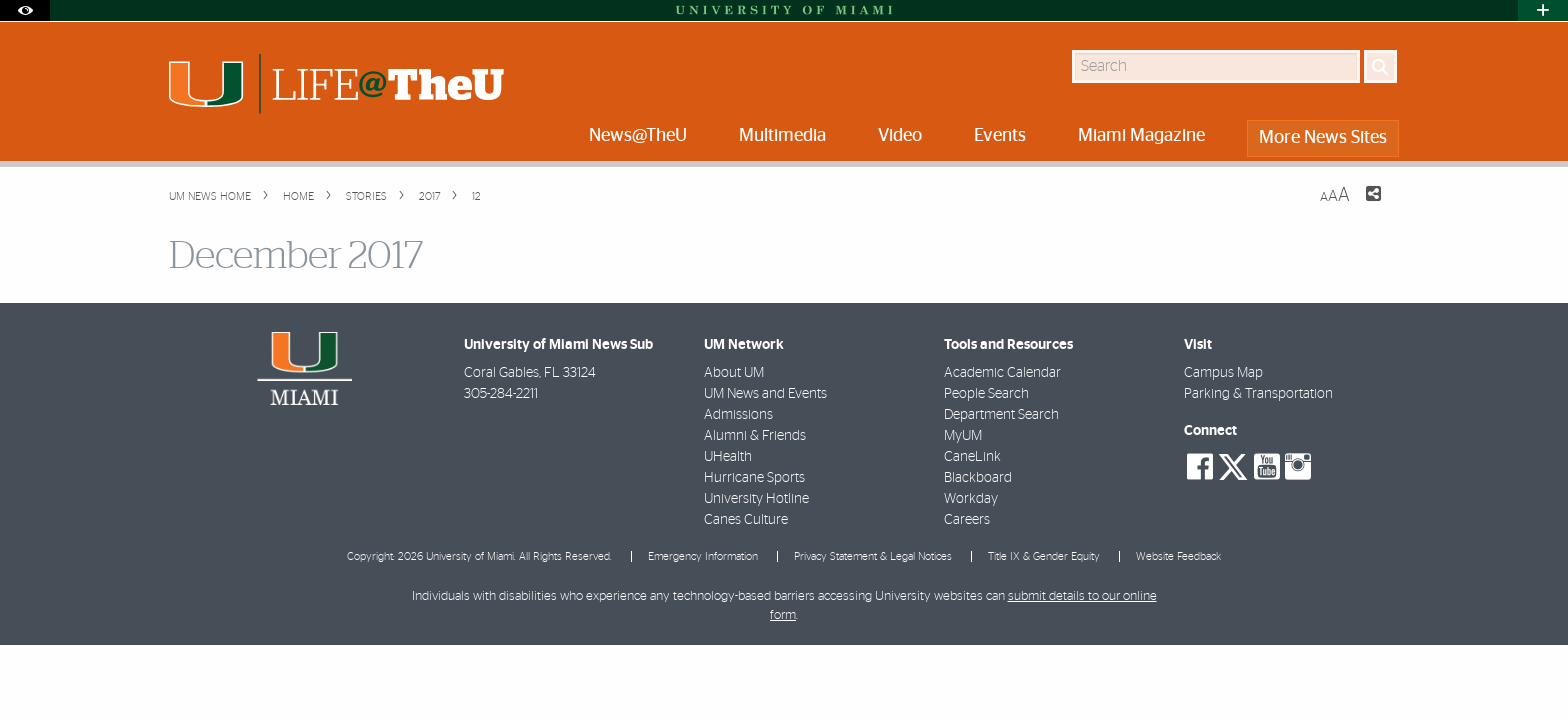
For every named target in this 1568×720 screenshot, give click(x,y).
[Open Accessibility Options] (25, 10)
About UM (734, 373)
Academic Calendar (1002, 373)
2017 (428, 196)
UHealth (728, 457)
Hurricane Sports (754, 478)
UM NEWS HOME (210, 196)
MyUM (963, 436)
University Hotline (756, 499)
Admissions (738, 415)
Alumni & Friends (755, 436)
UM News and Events (765, 394)
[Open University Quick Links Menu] (1543, 10)
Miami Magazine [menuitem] (1141, 136)
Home (297, 196)
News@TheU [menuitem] (638, 136)
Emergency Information (703, 556)
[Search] (1380, 66)
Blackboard (978, 478)
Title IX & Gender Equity (1044, 556)
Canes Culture (746, 520)
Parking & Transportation (1258, 394)
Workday (971, 499)
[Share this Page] (1361, 206)
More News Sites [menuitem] (1323, 138)
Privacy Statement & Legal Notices (873, 556)
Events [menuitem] (1000, 136)
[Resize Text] (1335, 195)
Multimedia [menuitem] (782, 136)
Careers (967, 520)
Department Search (1001, 415)
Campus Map (1223, 373)
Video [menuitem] (900, 136)
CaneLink (972, 457)
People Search (986, 394)
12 (475, 196)
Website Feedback (1178, 556)
